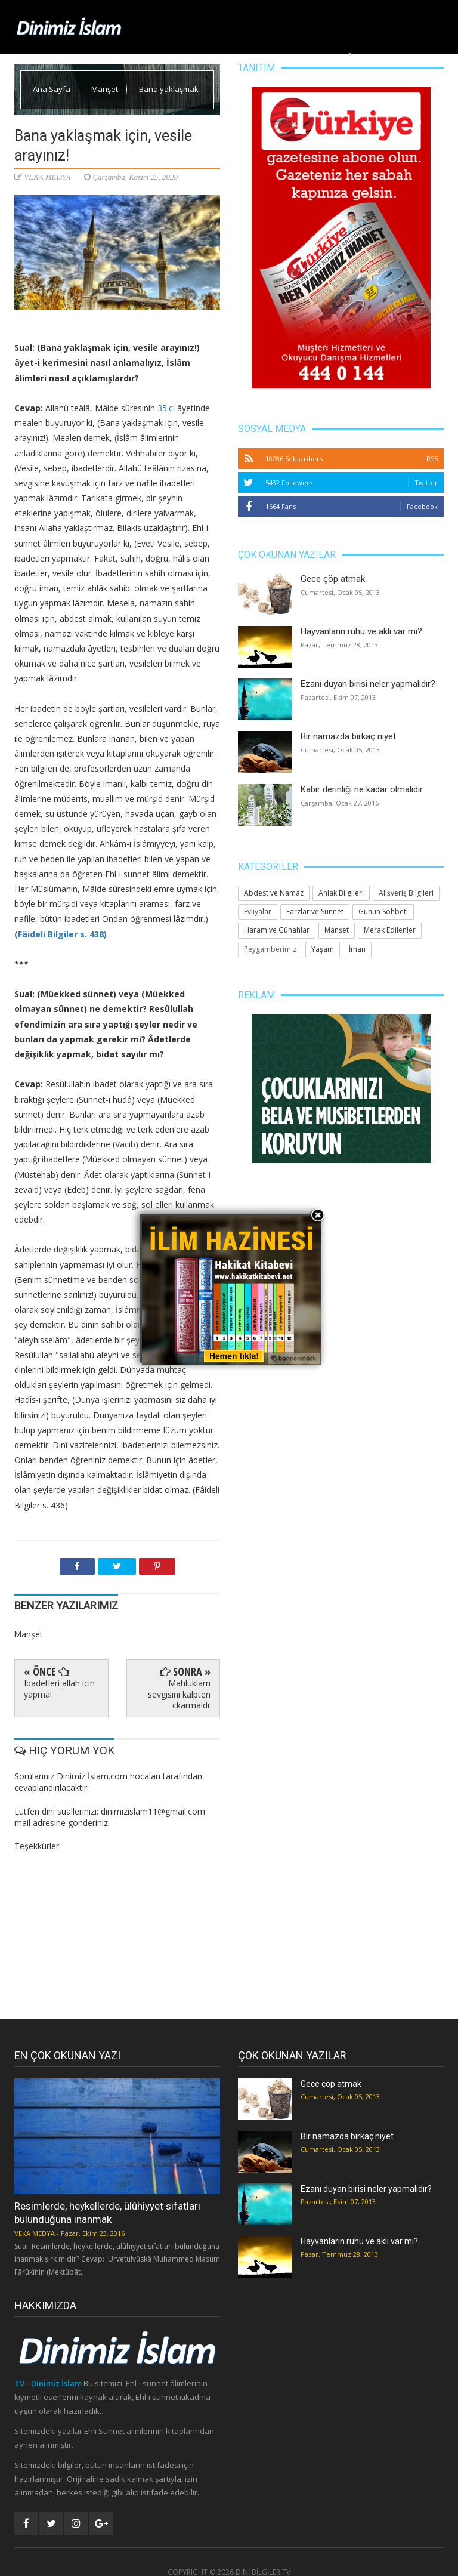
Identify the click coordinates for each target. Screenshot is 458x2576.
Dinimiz (134, 56)
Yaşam (282, 56)
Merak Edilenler (408, 56)
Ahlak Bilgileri (230, 56)
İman (357, 949)
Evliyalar (257, 911)
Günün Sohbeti (383, 911)
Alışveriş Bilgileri (406, 893)
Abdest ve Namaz (274, 893)
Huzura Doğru (336, 56)
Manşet (176, 56)
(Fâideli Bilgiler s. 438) (60, 934)
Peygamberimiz (270, 949)
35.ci (166, 408)
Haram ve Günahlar (277, 930)
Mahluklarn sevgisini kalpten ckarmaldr (179, 1693)
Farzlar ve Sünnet (315, 911)
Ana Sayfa (90, 56)
